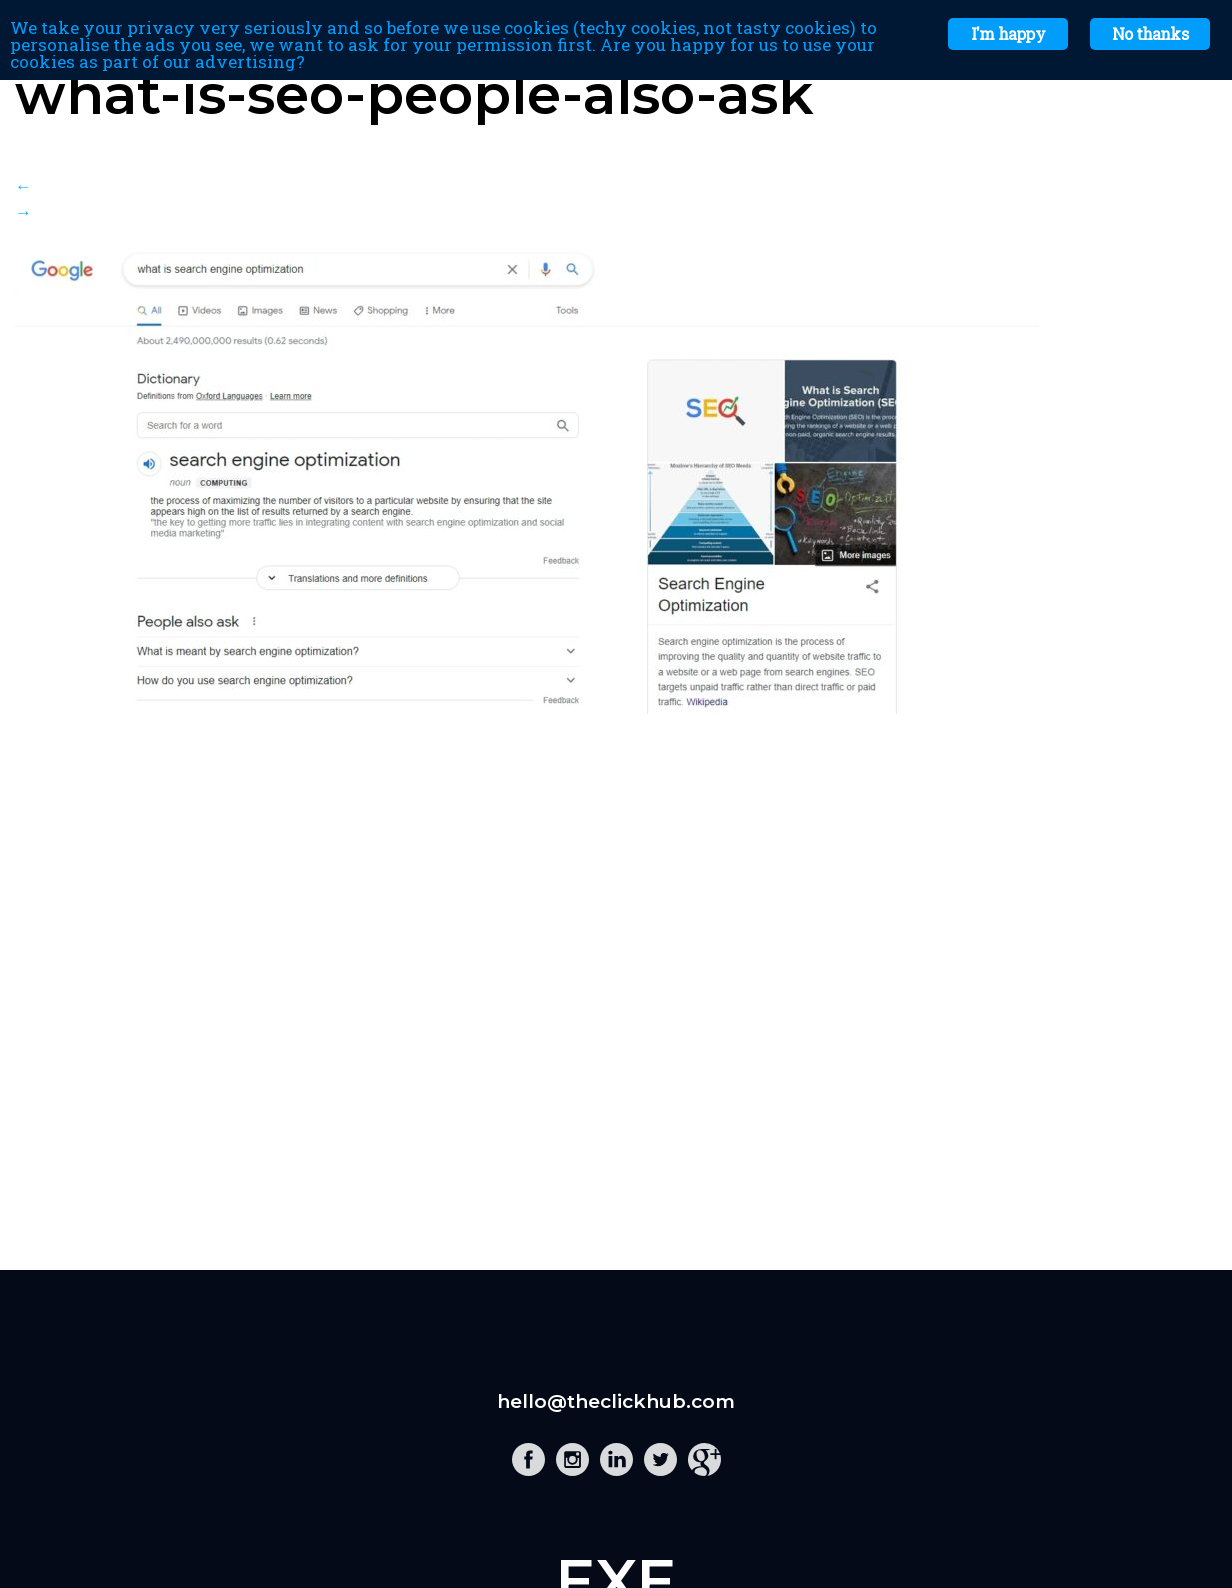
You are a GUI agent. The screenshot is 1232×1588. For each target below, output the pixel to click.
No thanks (1150, 33)
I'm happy (1008, 33)
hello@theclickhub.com (616, 1401)
